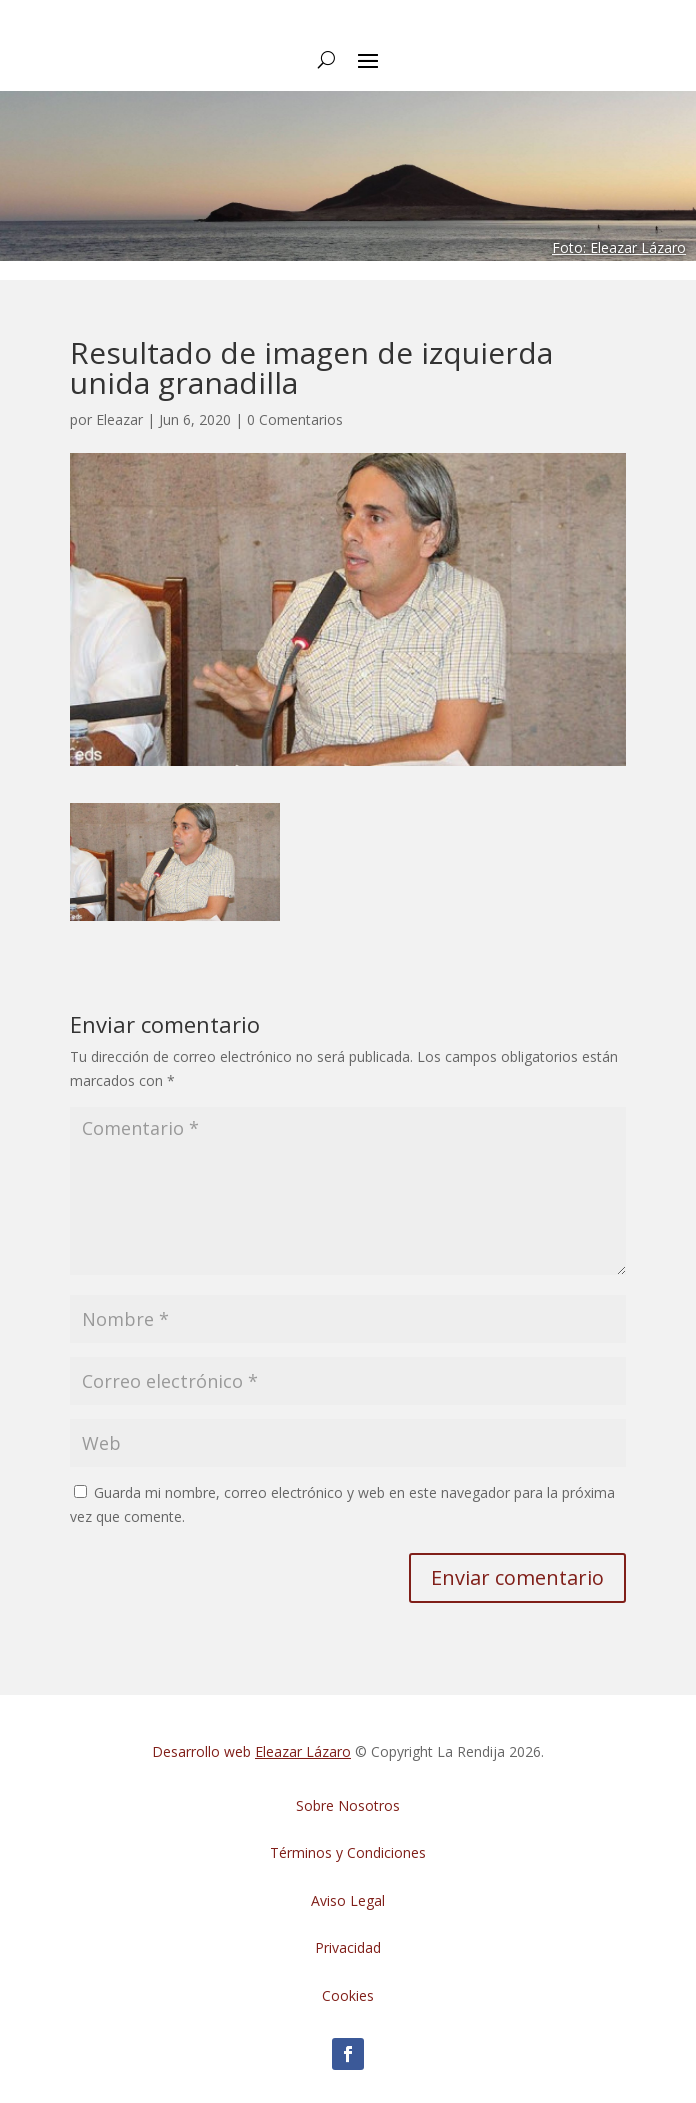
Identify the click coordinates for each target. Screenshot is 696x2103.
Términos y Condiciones (348, 1852)
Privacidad (348, 1947)
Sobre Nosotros (348, 1805)
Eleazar (119, 419)
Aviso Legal (348, 1900)
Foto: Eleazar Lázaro (619, 247)
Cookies (348, 1995)
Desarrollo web (251, 1751)
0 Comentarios (295, 419)
